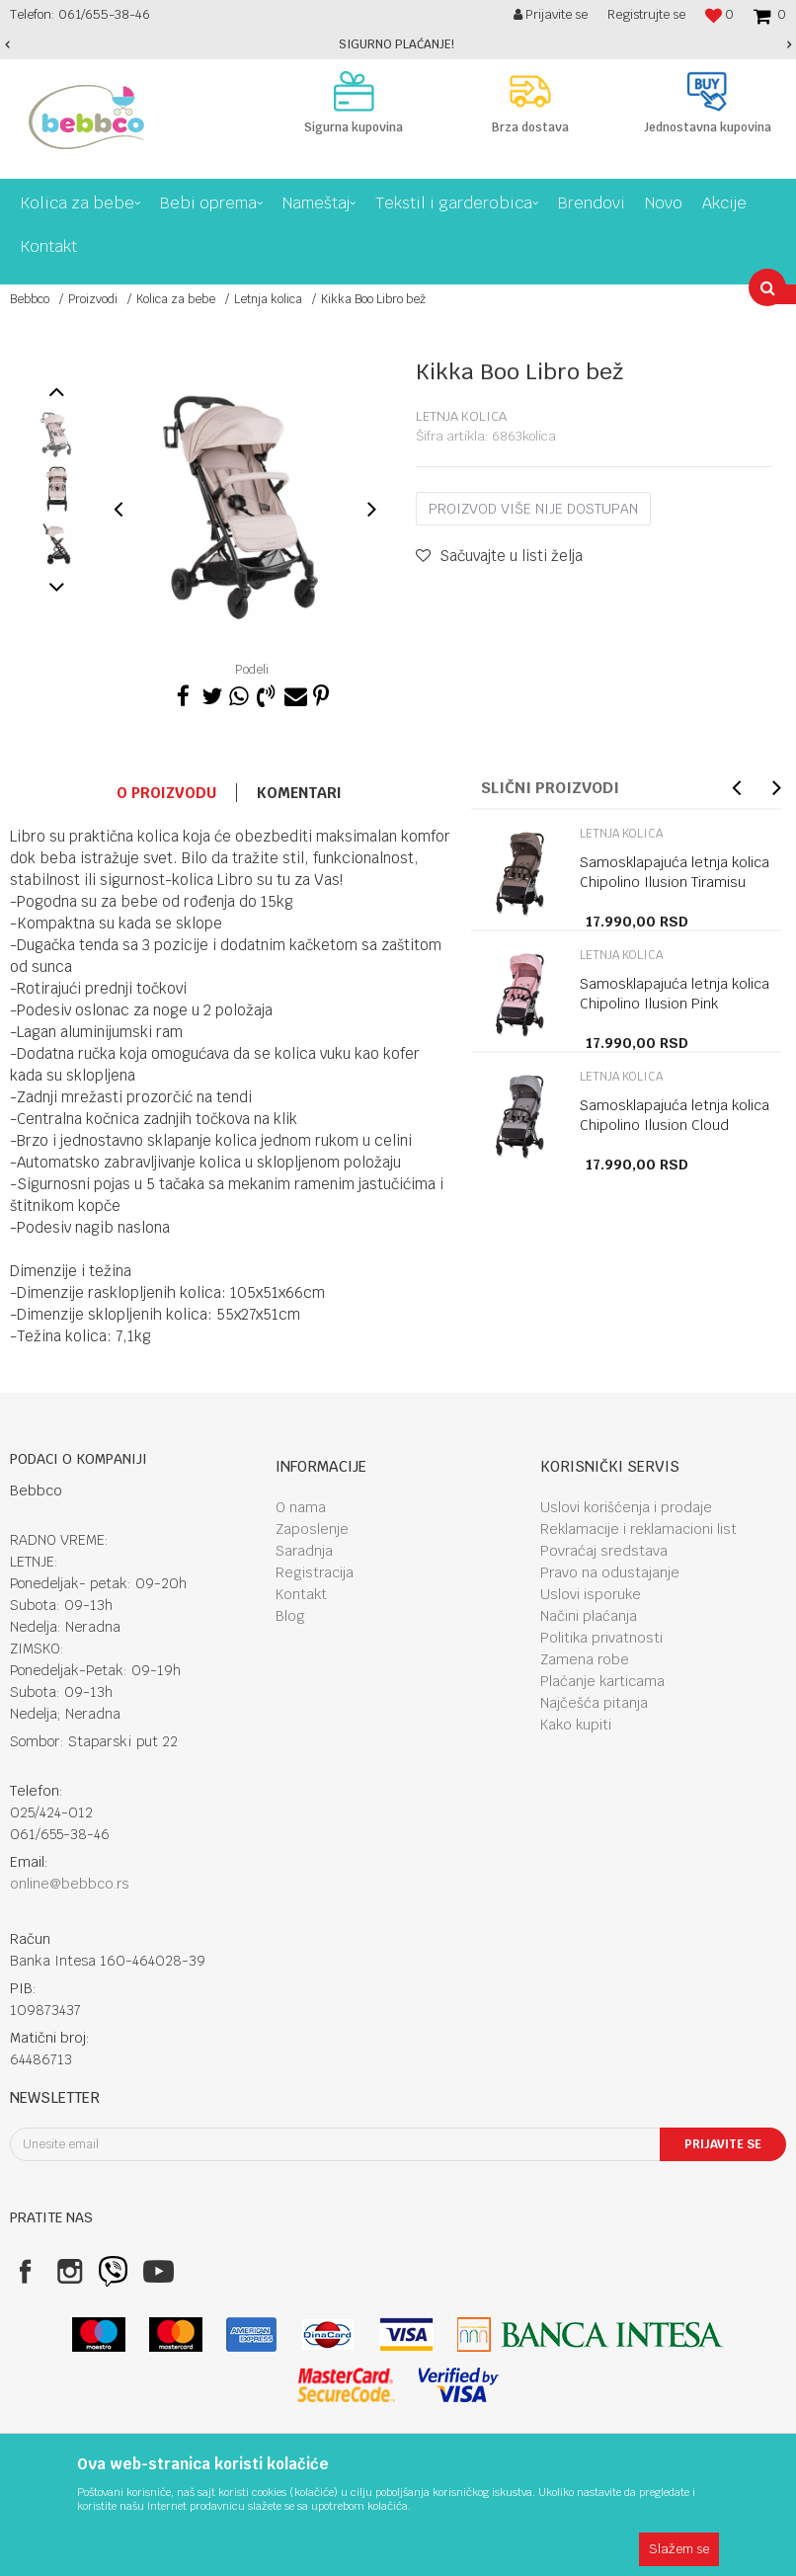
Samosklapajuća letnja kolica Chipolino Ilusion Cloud (674, 1115)
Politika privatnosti (601, 1638)
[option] (398, 44)
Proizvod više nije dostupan (533, 509)
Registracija (315, 1572)
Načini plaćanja (588, 1616)
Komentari (299, 792)
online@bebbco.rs (69, 1883)
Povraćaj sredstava (604, 1551)
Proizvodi (93, 299)
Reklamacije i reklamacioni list (638, 1529)
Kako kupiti (575, 1724)
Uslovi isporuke (590, 1594)
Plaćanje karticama (602, 1681)
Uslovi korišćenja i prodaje (626, 1507)
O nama (301, 1507)
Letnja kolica (268, 299)
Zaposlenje (312, 1529)
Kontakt (301, 1594)
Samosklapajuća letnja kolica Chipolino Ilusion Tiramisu (674, 872)
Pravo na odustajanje (609, 1572)
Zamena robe (584, 1659)
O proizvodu (166, 792)
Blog (290, 1616)
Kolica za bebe (175, 299)
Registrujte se (646, 14)
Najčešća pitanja (594, 1703)
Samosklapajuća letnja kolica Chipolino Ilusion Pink (674, 993)
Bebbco (29, 299)
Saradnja (304, 1551)
